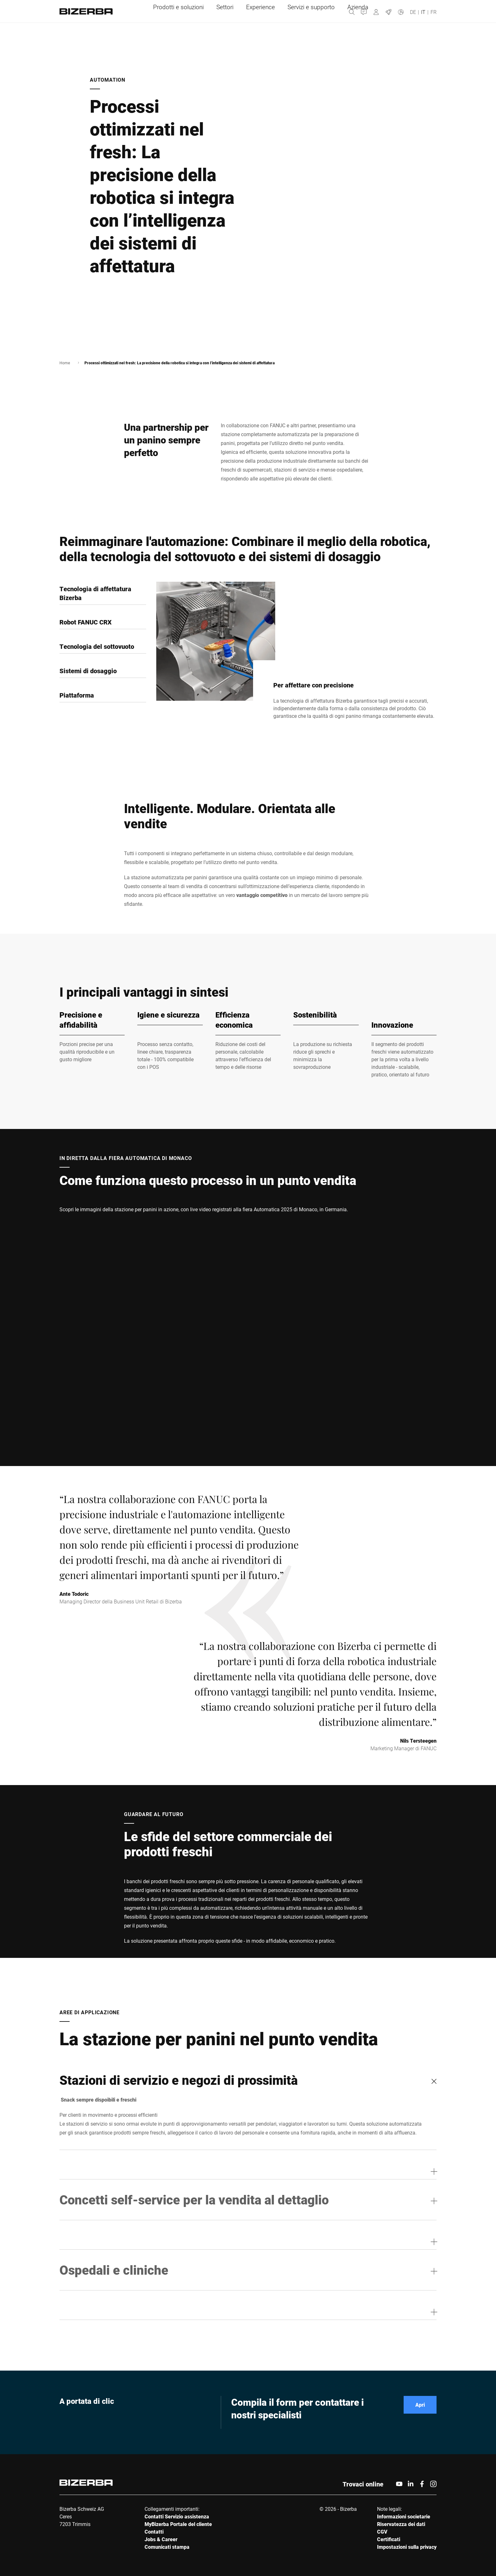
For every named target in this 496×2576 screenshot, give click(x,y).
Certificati (388, 2539)
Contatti (154, 2531)
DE (413, 12)
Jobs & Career (161, 2539)
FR (434, 12)
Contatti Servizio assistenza (177, 2516)
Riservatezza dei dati (401, 2524)
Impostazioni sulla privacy (407, 2546)
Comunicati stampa (167, 2546)
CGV (382, 2531)
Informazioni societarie (403, 2516)
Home (64, 362)
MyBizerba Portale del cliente (178, 2524)
